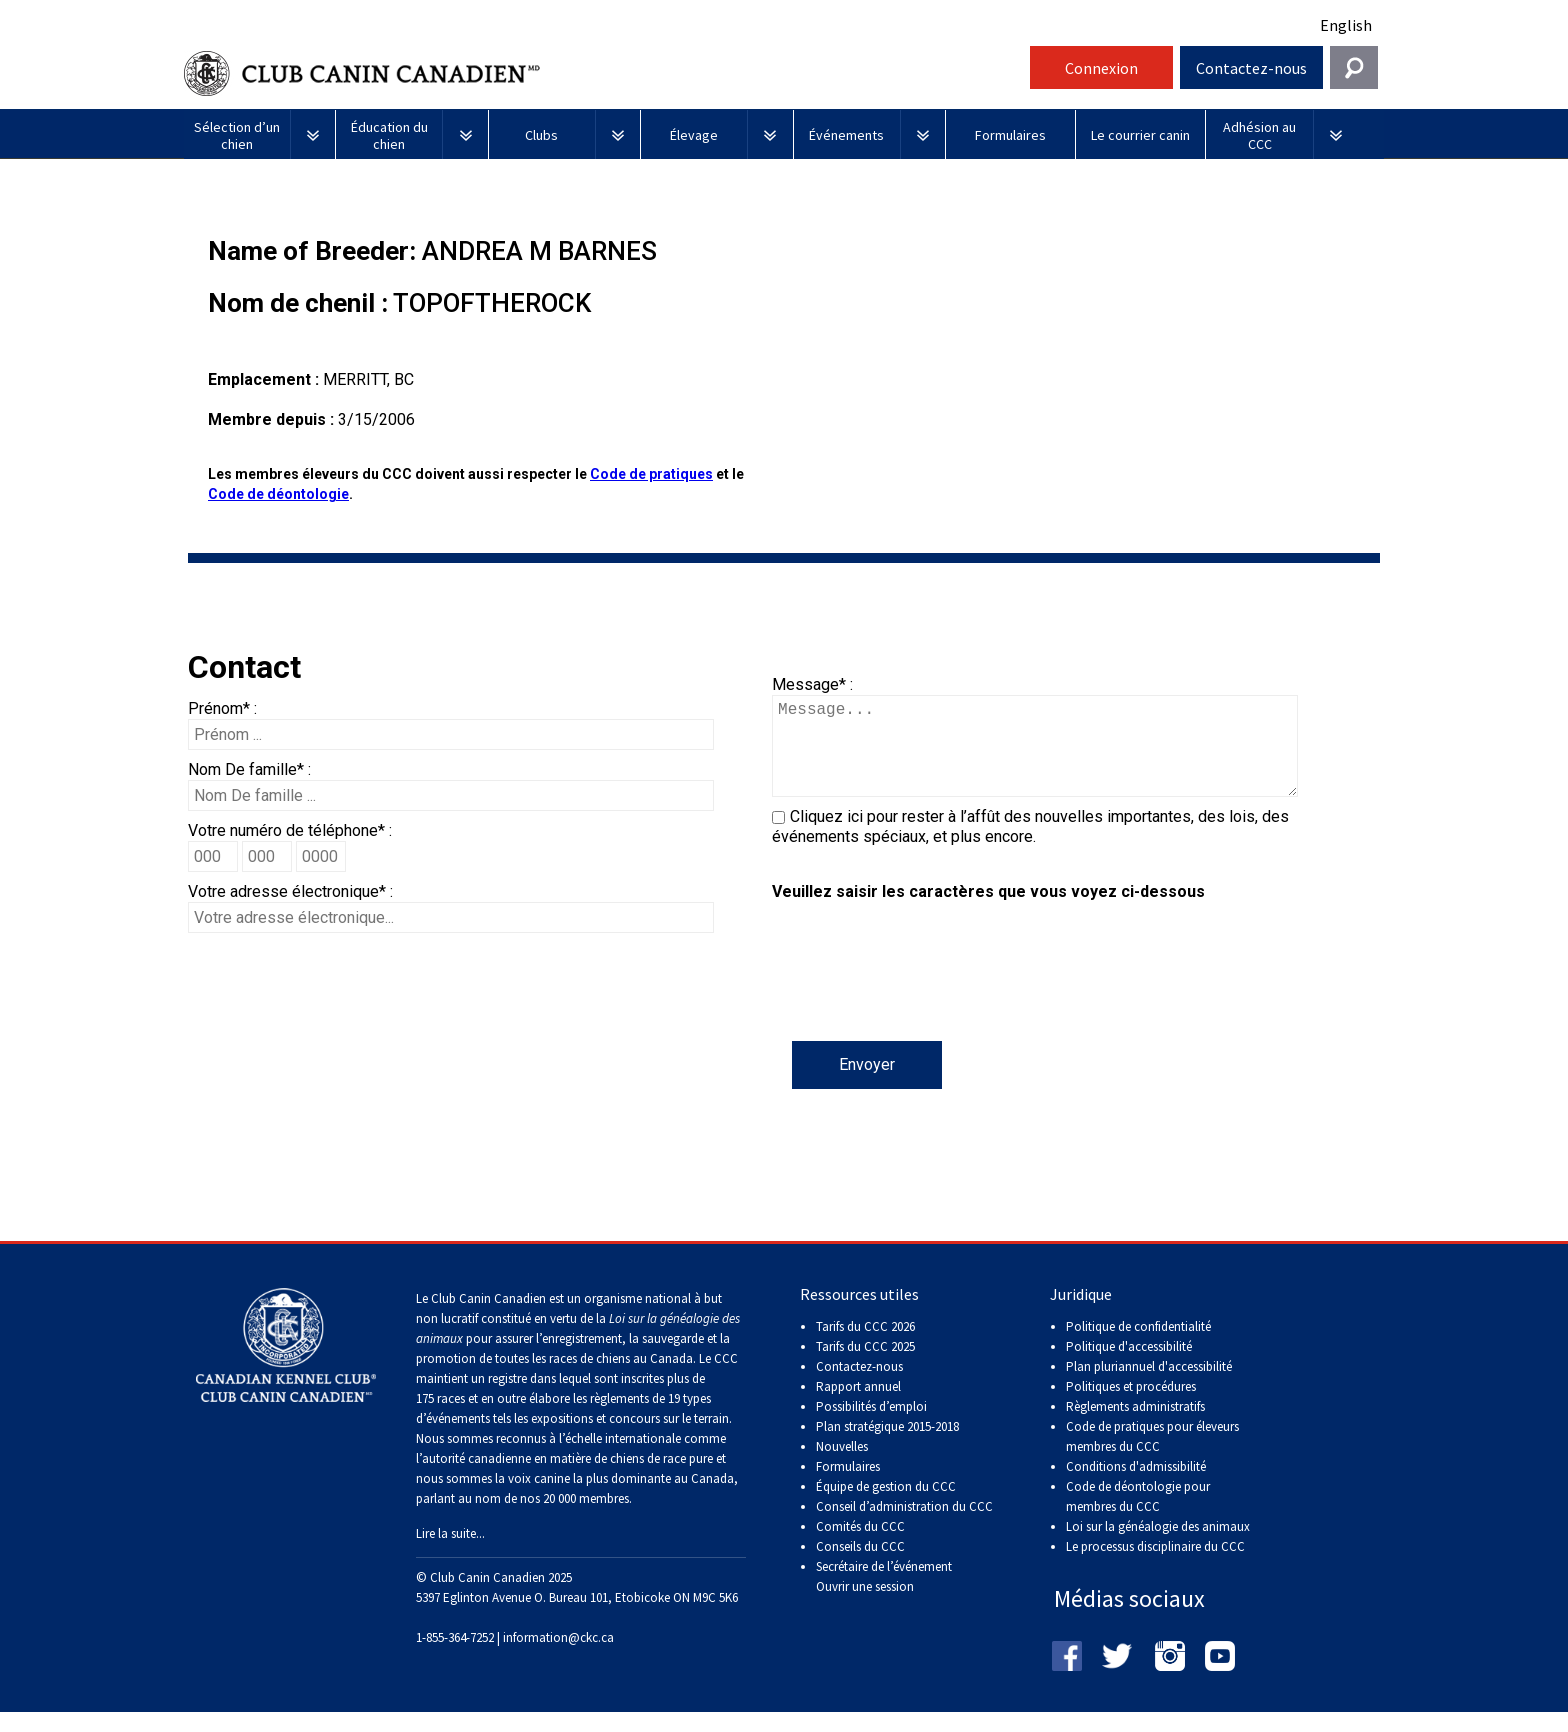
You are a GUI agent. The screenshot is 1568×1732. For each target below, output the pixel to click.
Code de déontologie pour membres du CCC (1138, 1516)
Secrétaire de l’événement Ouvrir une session (884, 1596)
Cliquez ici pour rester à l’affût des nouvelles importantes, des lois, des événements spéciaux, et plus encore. (1030, 846)
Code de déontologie (278, 494)
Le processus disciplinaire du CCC (1155, 1566)
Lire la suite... (450, 1553)
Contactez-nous (1251, 68)
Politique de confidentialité (1138, 1346)
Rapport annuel (858, 1406)
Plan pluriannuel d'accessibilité (1149, 1386)
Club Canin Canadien (604, 73)
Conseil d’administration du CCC (904, 1526)
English (1346, 25)
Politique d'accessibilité (1129, 1366)
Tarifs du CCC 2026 (865, 1346)
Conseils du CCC (860, 1566)
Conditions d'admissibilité (1136, 1486)
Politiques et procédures (1131, 1406)
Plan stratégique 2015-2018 (887, 1446)
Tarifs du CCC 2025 (865, 1366)
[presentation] (924, 1002)
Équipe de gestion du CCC (886, 1506)
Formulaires (848, 1486)
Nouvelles (842, 1466)
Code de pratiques (651, 474)
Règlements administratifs (1135, 1426)
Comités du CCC (860, 1546)
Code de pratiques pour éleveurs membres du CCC (1152, 1456)
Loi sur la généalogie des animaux (1158, 1546)
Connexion (1101, 68)
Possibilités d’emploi (871, 1426)
